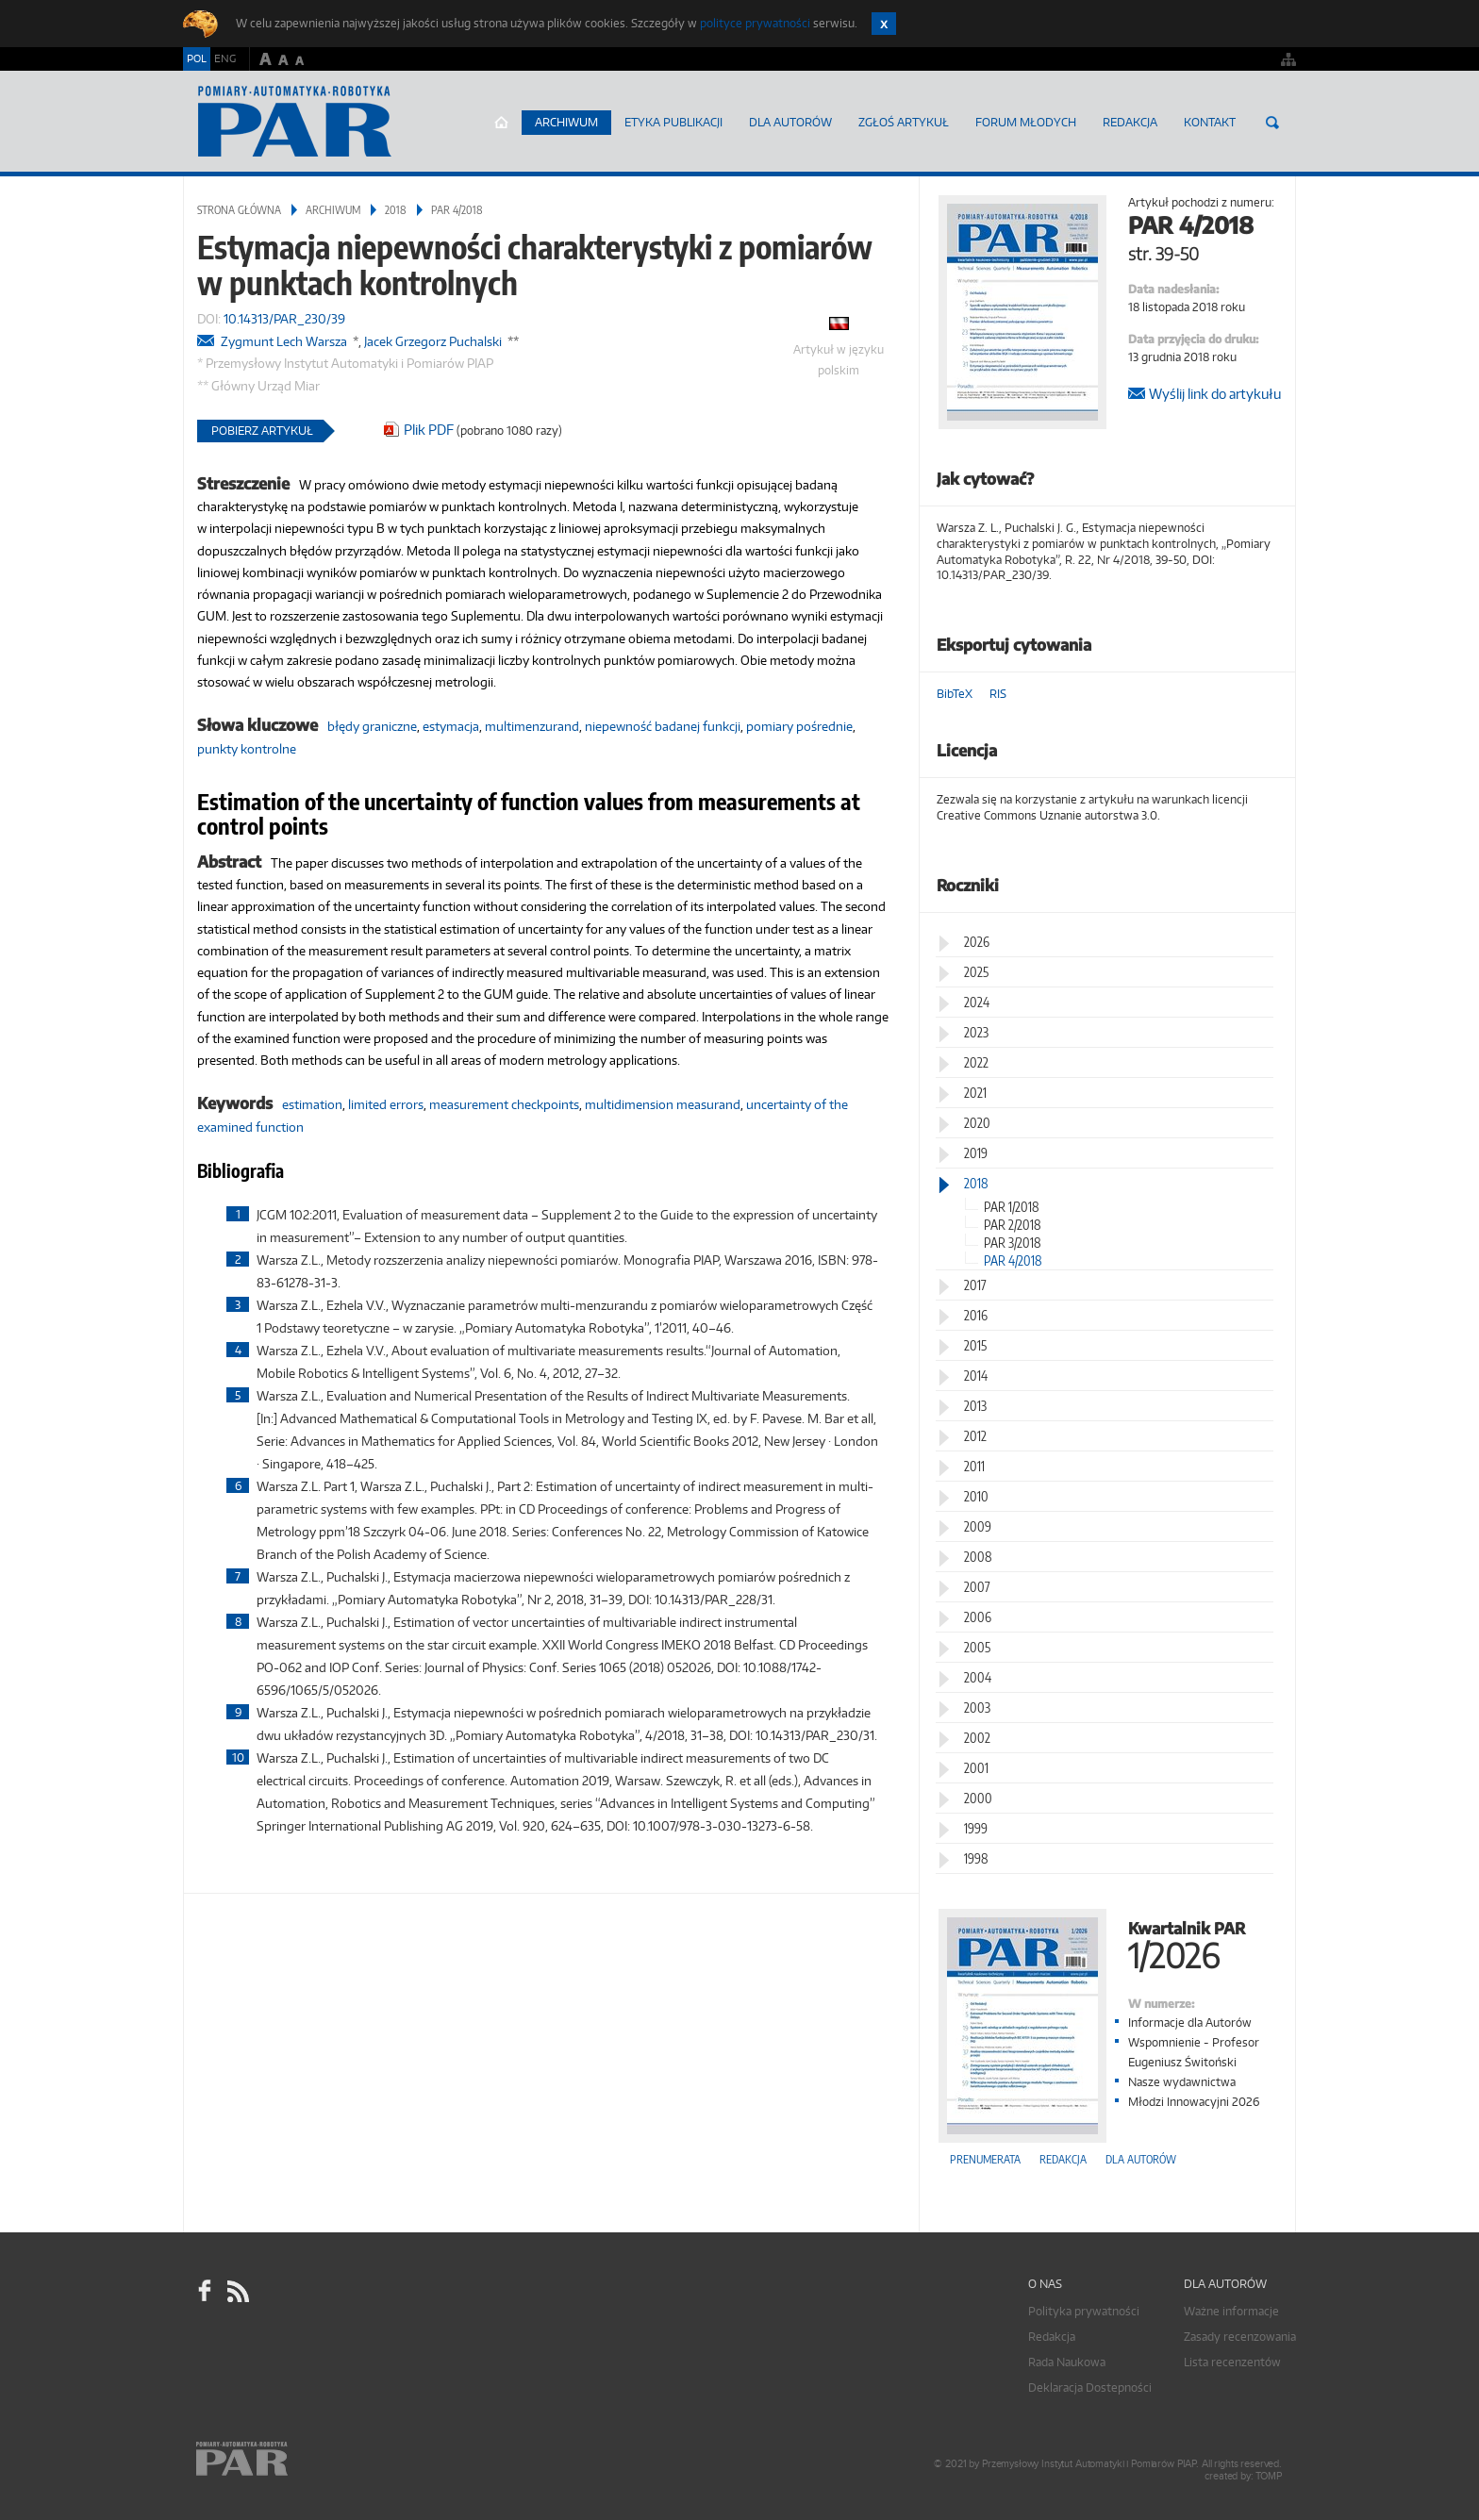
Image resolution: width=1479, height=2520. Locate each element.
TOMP (1268, 2476)
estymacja (451, 726)
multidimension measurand (662, 1104)
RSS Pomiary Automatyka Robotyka (237, 2292)
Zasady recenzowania (1240, 2336)
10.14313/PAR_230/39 (284, 318)
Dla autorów (790, 122)
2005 (977, 1647)
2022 (976, 1062)
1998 (976, 1858)
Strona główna (501, 122)
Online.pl (296, 2461)
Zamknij (884, 23)
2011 (974, 1466)
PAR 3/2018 (1012, 1243)
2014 (976, 1376)
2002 (977, 1738)
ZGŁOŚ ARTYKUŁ (903, 122)
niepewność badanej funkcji (662, 726)
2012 (975, 1436)
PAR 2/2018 (1012, 1225)
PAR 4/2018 (457, 210)
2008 (978, 1557)
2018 (396, 210)
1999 (976, 1828)
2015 (975, 1345)
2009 (977, 1526)
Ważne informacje (1231, 2311)
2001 (976, 1768)
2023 (976, 1032)
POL (197, 58)
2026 (976, 942)
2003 (977, 1707)
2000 (978, 1798)
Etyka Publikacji (673, 122)
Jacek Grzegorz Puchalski (433, 341)
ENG (225, 58)
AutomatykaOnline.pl (294, 122)
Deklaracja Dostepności (1090, 2387)
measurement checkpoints (504, 1104)
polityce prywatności (755, 23)
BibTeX (954, 694)
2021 (975, 1093)
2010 (976, 1496)
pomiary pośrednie (799, 726)
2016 (976, 1315)
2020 (977, 1123)
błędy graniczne (372, 726)
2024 (976, 1002)
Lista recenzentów (1232, 2362)
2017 (975, 1285)
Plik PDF (429, 430)
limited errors (386, 1104)
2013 (975, 1406)
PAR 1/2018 (1011, 1207)
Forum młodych (1025, 122)
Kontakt (1210, 122)
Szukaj (1272, 122)
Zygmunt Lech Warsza (284, 341)
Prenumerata (985, 2159)
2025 (976, 972)
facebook (205, 2292)
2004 (977, 1677)
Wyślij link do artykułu (1215, 394)
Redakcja (1130, 122)
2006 (977, 1617)
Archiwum (566, 122)
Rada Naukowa (1066, 2362)
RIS (997, 694)
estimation (312, 1104)
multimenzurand (532, 726)
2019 (976, 1153)
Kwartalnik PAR (1107, 1943)
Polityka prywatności (1083, 2311)
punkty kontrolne (246, 748)
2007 (977, 1587)
